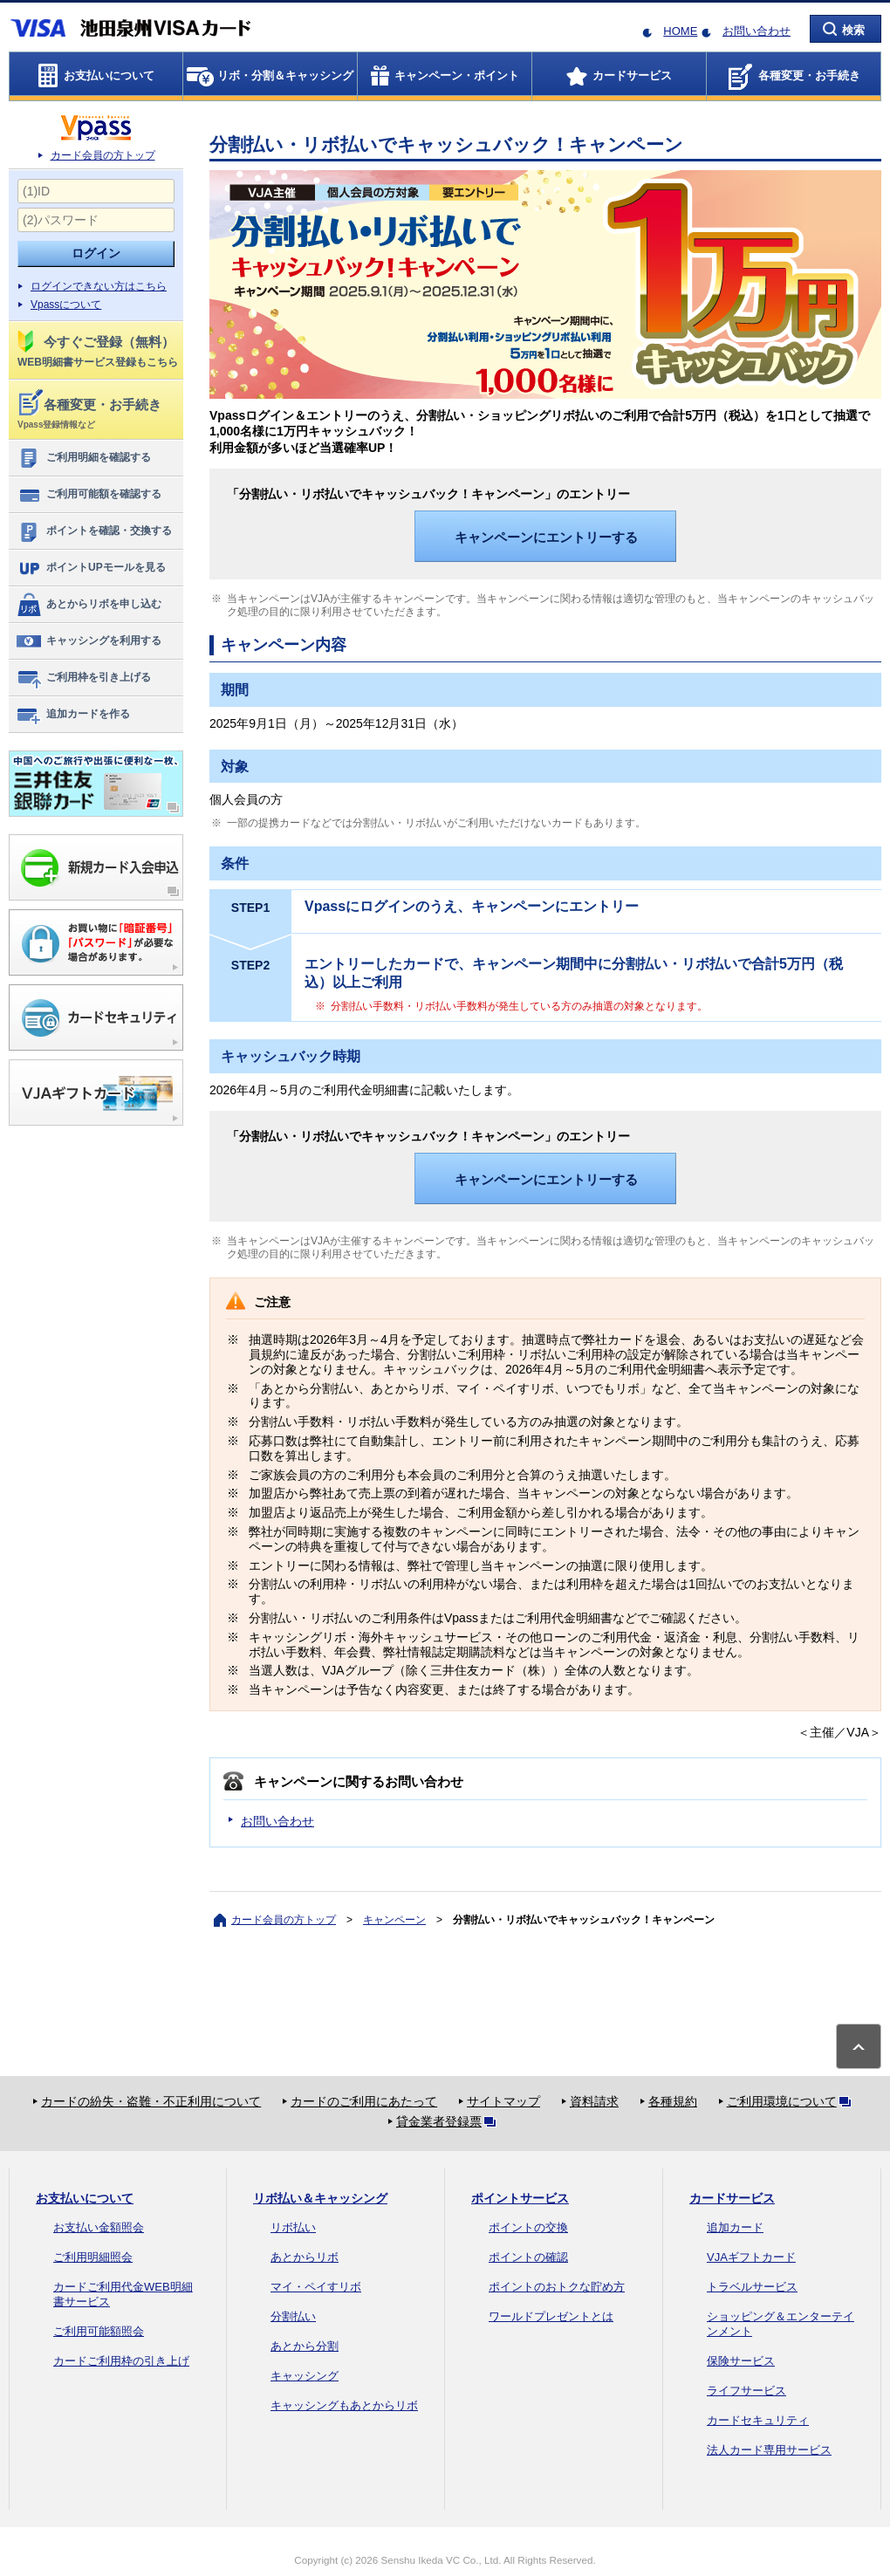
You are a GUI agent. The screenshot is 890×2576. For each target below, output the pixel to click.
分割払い (293, 2316)
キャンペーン (394, 1920)
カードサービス (732, 2198)
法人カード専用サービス (769, 2449)
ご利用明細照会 (93, 2257)
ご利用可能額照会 (98, 2331)
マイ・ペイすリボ (315, 2286)
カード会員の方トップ (103, 155)
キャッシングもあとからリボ (344, 2405)
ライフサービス (746, 2390)
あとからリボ (304, 2257)
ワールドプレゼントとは (551, 2316)
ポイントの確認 (528, 2257)
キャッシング (304, 2375)
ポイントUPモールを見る (91, 568)
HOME (680, 31)
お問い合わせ (756, 31)
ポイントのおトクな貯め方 (557, 2286)
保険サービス (741, 2360)
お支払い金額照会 (98, 2227)
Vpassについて (66, 304)
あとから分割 (304, 2346)
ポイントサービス (520, 2198)
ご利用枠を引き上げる (83, 678)
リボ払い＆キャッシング (320, 2198)
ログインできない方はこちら (99, 286)
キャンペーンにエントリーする (546, 537)
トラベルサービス (752, 2286)
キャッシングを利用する (88, 641)
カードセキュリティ (758, 2420)
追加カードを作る (73, 715)
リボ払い (293, 2227)
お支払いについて (85, 2198)
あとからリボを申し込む (88, 605)
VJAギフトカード (751, 2257)
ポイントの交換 (528, 2227)
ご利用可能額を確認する (88, 495)
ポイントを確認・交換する (94, 531)
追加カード (735, 2227)
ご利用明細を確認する (83, 458)
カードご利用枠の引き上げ (121, 2360)
